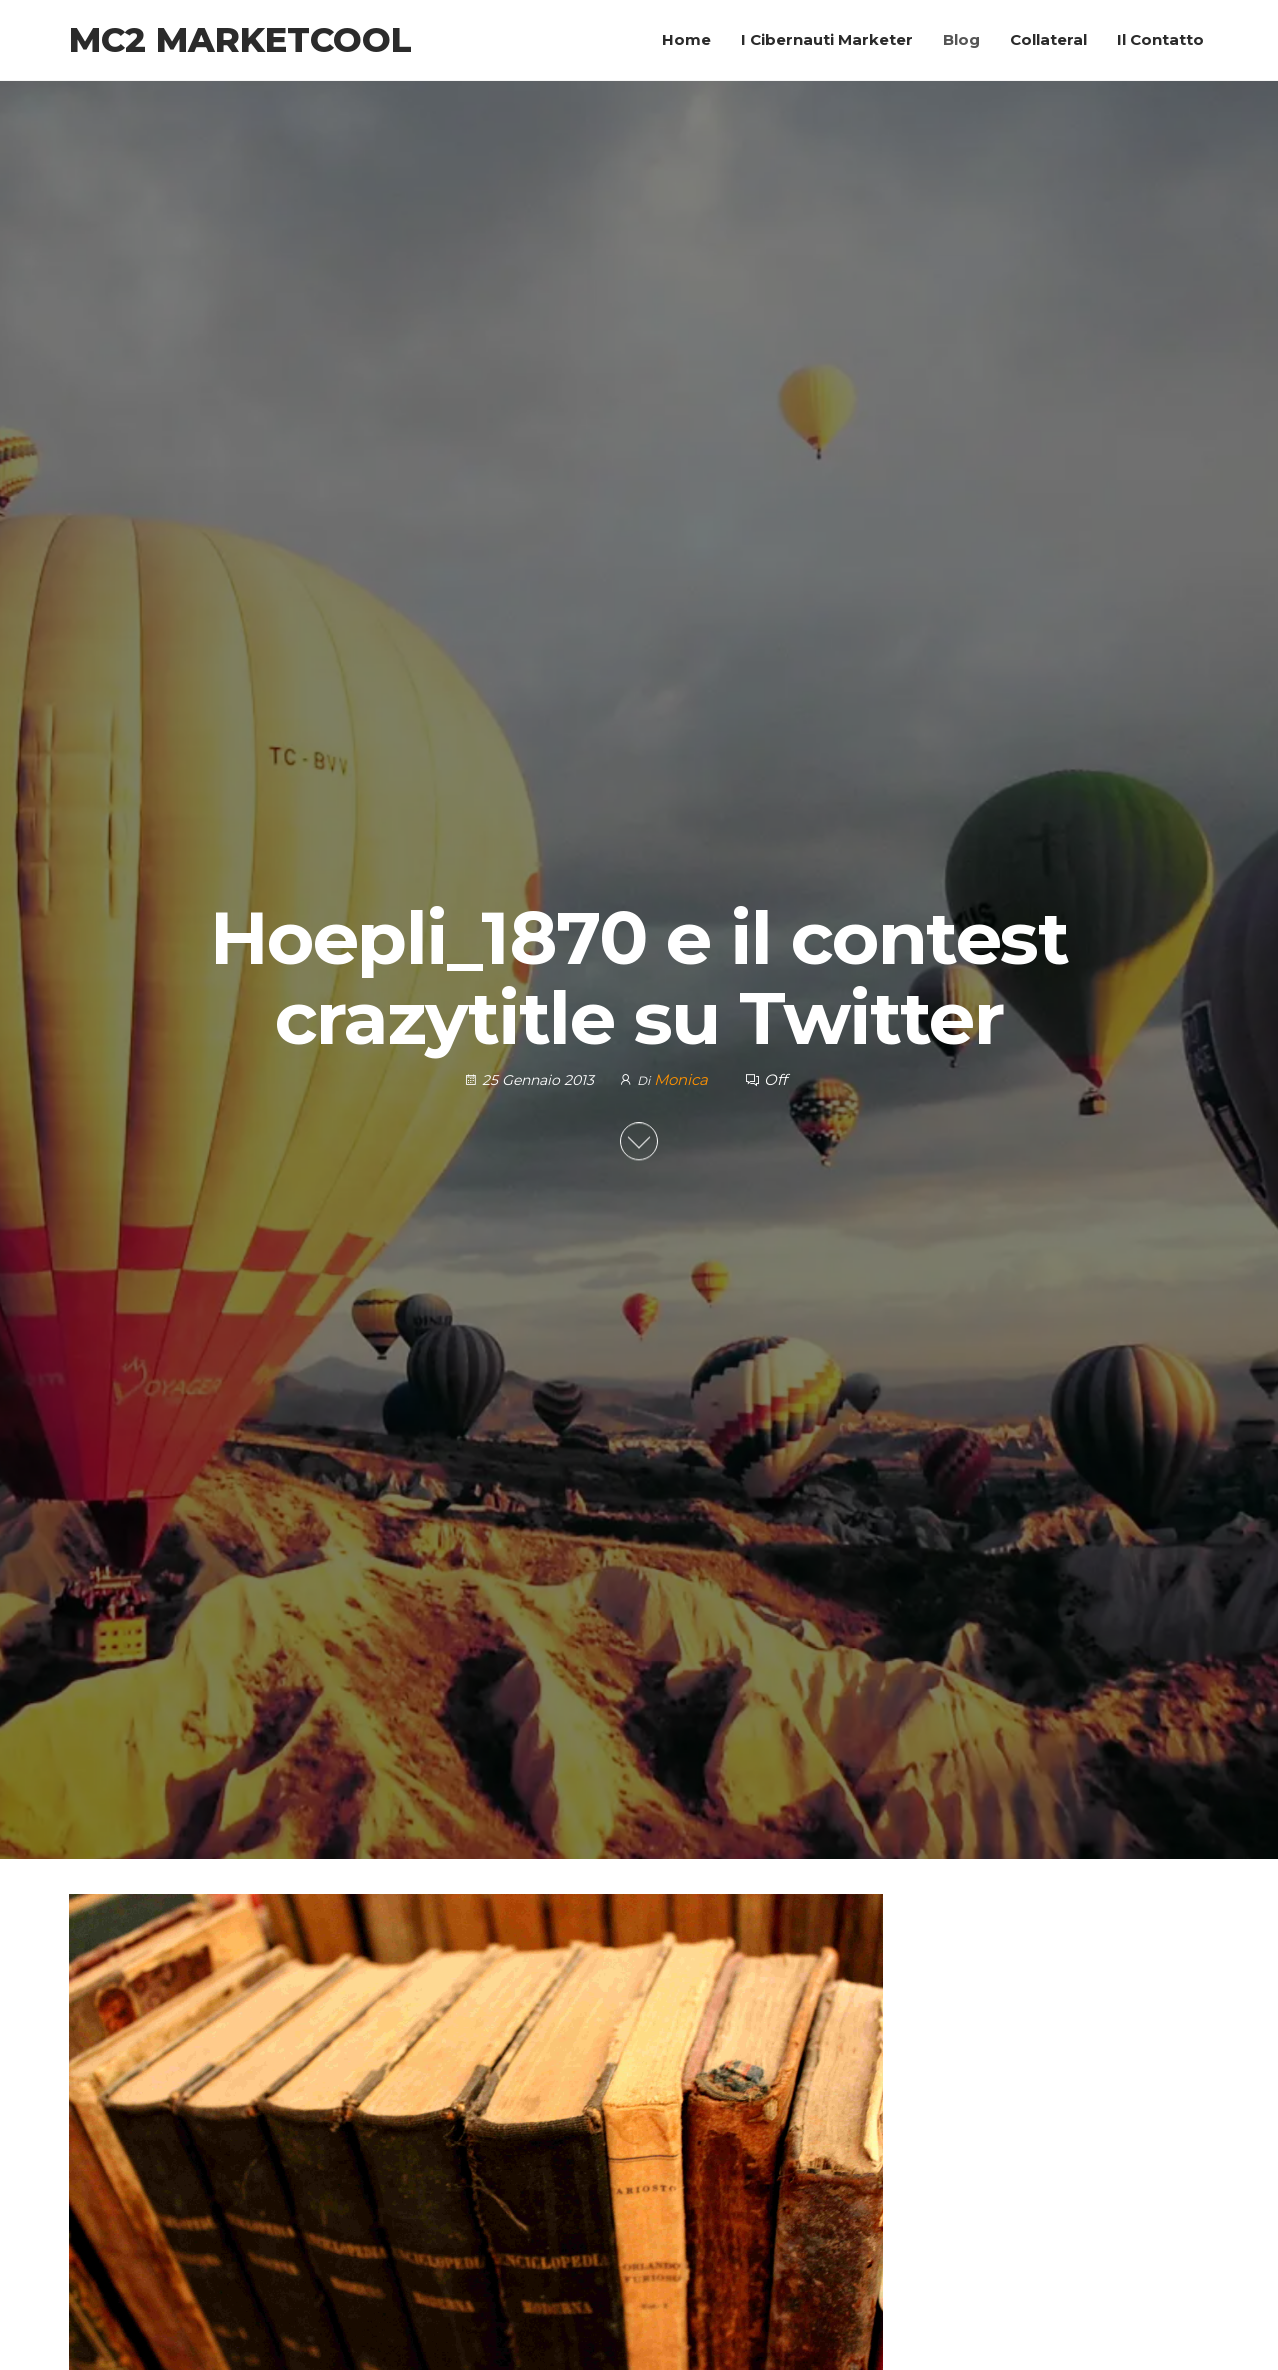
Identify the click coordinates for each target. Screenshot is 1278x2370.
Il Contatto (1160, 39)
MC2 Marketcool (240, 40)
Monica (683, 1079)
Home (686, 39)
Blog (961, 39)
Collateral (1048, 39)
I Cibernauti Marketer (827, 39)
